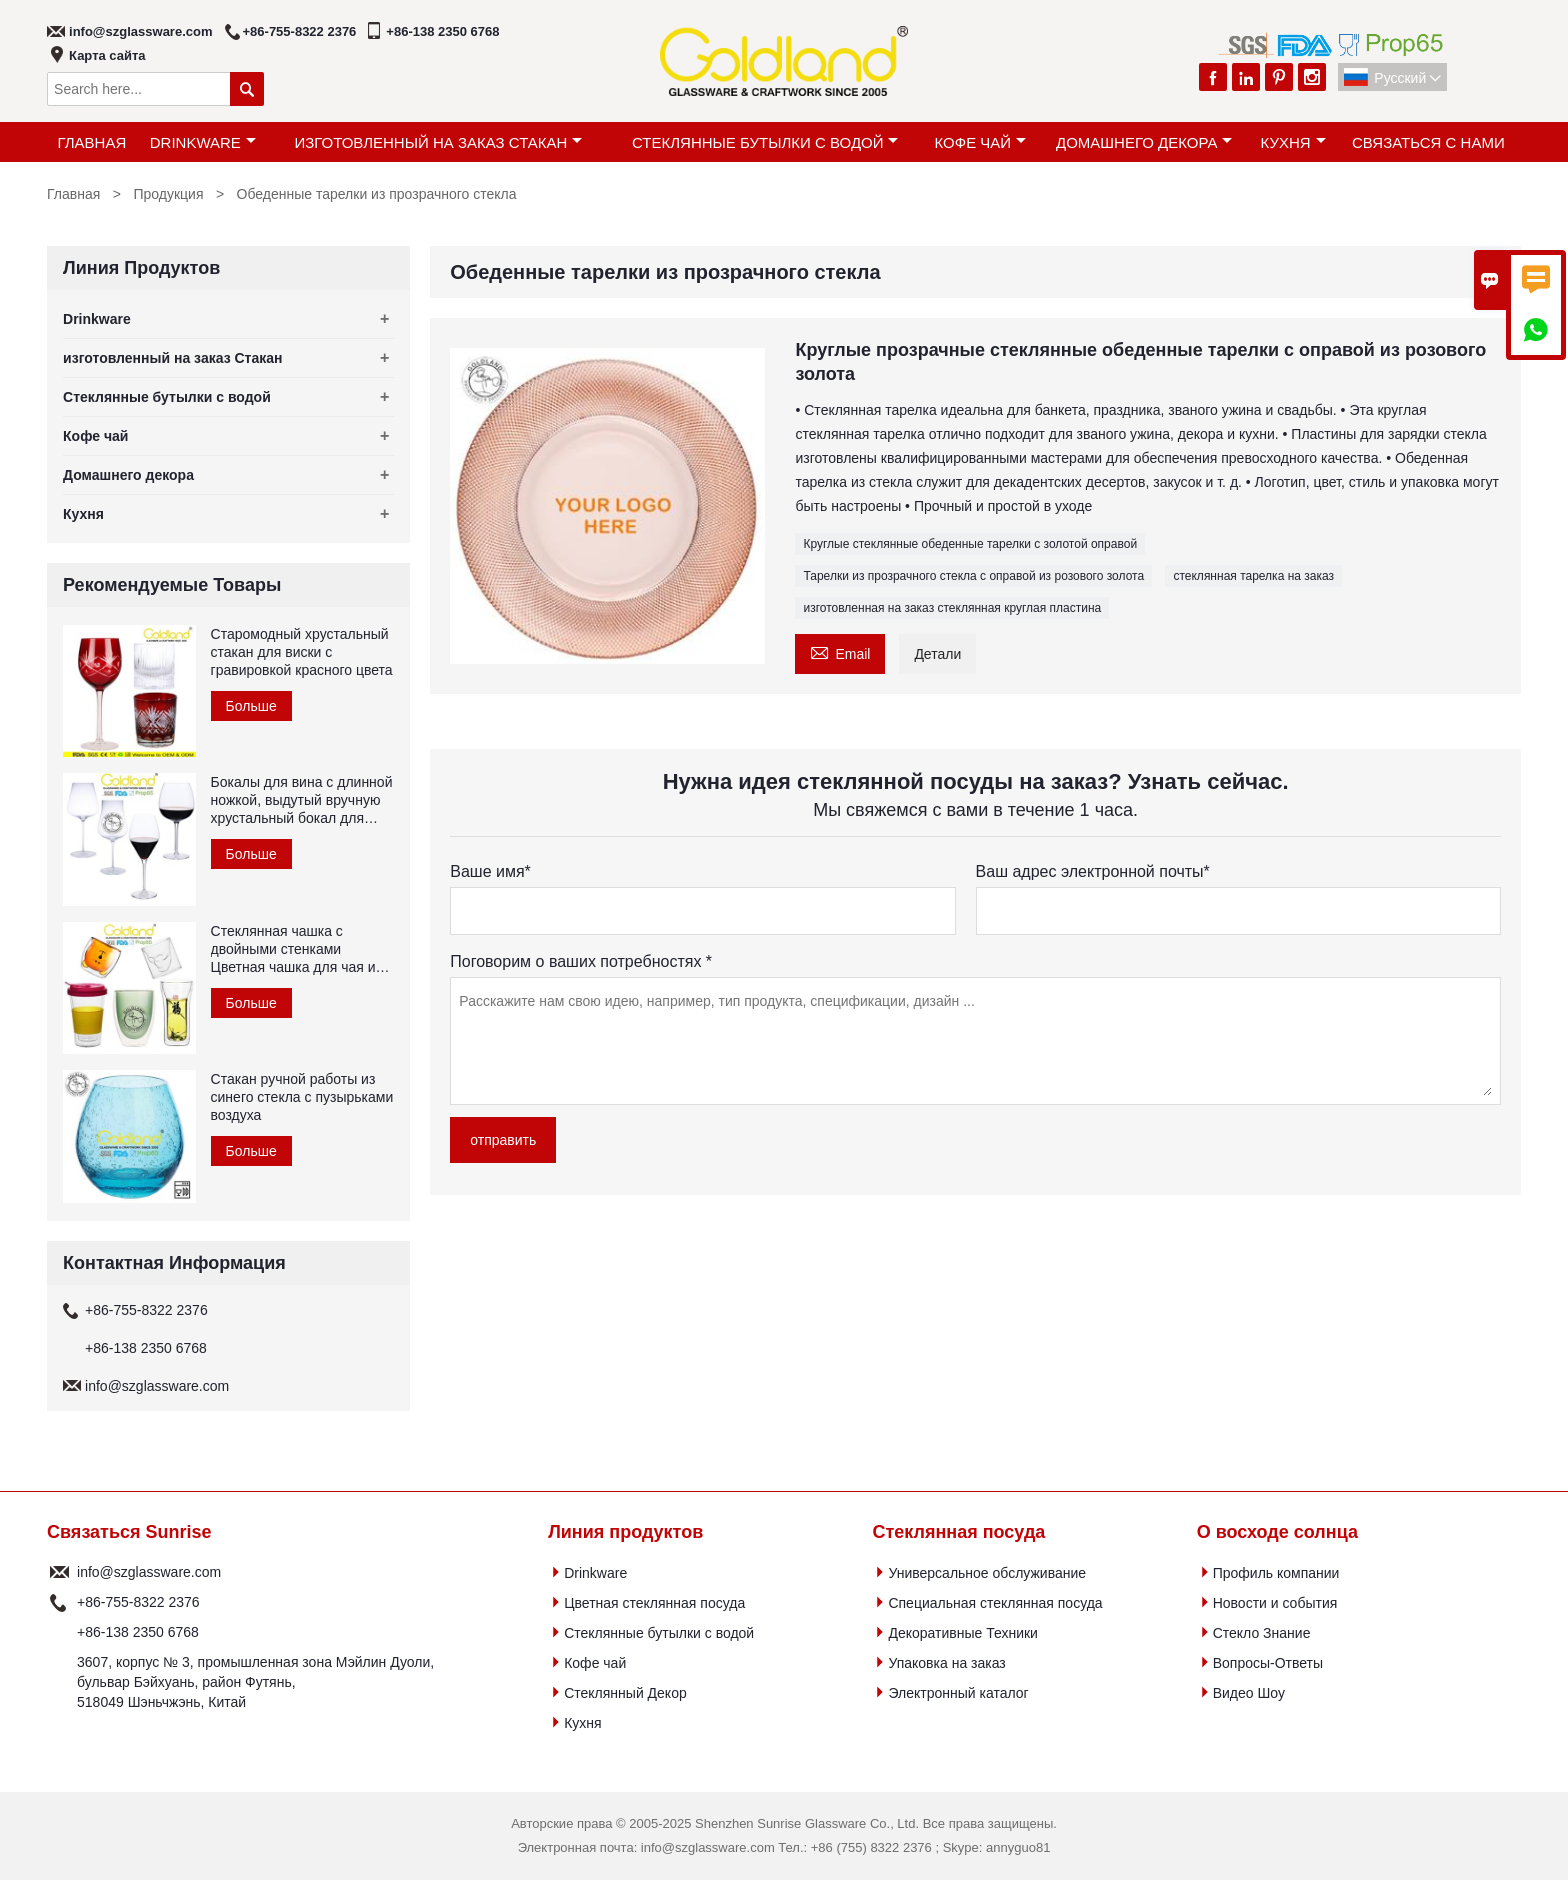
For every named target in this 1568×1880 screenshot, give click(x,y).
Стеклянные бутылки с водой (765, 142)
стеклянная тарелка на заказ (1253, 576)
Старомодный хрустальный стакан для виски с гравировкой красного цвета (302, 652)
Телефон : (59, 1602)
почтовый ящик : (59, 1572)
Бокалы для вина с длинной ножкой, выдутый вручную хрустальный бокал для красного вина (302, 800)
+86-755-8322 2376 (300, 31)
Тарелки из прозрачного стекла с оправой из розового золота (973, 576)
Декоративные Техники (962, 1633)
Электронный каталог (958, 1693)
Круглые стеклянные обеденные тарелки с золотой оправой (970, 544)
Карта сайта (107, 55)
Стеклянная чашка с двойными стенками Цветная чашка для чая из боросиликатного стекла (296, 949)
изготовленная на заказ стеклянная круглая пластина (952, 608)
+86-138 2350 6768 (442, 31)
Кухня (1292, 142)
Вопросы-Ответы (1268, 1663)
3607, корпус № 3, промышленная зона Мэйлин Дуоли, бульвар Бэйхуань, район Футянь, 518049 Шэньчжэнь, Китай (255, 1682)
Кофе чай (981, 142)
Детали (937, 654)
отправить (503, 1140)
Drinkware (203, 142)
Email (840, 651)
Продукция (168, 194)
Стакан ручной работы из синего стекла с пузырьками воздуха (302, 1097)
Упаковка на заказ (946, 1663)
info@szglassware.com (140, 31)
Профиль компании (1276, 1573)
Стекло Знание (1262, 1633)
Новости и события (1275, 1603)
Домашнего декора (1144, 142)
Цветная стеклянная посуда (654, 1603)
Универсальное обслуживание (987, 1573)
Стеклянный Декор (625, 1693)
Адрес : (59, 1682)
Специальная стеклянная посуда (995, 1603)
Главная (91, 142)
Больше (251, 706)
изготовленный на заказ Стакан (438, 142)
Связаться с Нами (1428, 142)
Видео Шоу (1249, 1693)
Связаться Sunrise (129, 1532)
